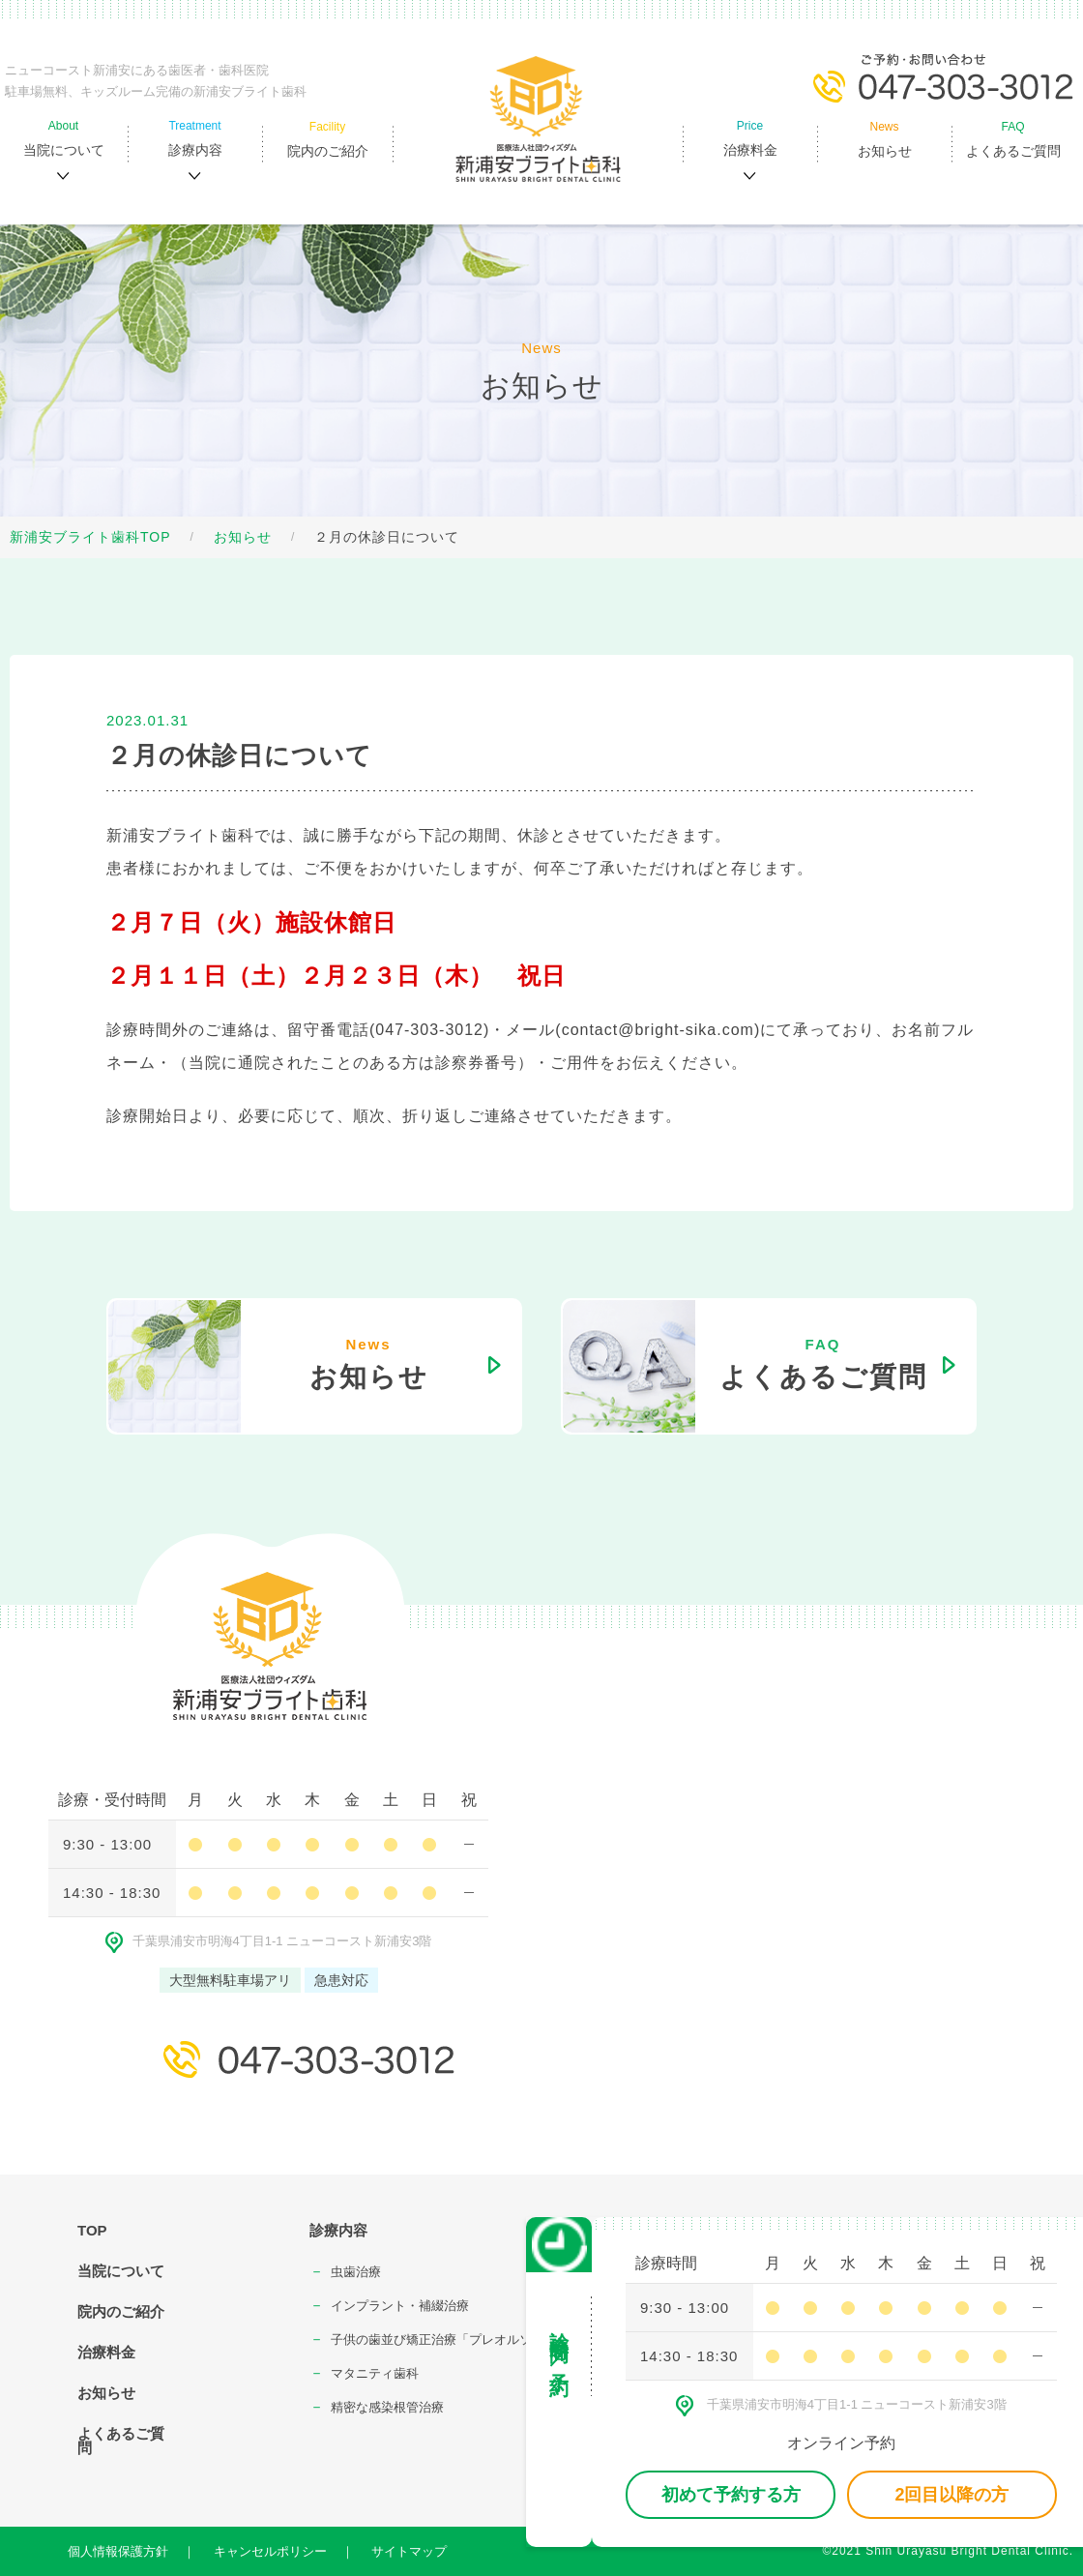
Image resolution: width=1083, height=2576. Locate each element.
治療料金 (106, 2352)
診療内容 (338, 2230)
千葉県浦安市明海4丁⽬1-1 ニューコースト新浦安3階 (268, 1941)
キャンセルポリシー (270, 2551)
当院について (120, 2271)
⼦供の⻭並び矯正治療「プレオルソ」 (437, 2339)
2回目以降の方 (951, 2494)
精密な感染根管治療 (387, 2407)
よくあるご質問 (120, 2440)
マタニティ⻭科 (375, 2373)
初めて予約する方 (731, 2494)
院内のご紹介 (120, 2311)
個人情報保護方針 (118, 2551)
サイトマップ (409, 2551)
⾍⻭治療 (356, 2272)
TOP (92, 2230)
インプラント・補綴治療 (400, 2305)
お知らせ (243, 537)
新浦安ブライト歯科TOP (90, 537)
